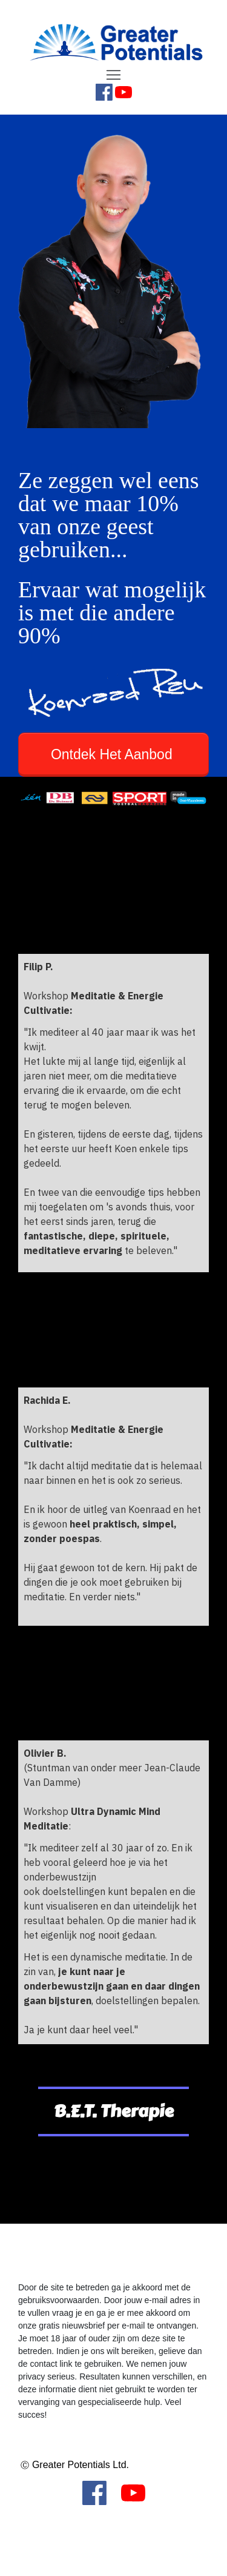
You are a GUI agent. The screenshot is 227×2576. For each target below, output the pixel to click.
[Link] (104, 92)
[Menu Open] (113, 74)
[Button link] (113, 755)
